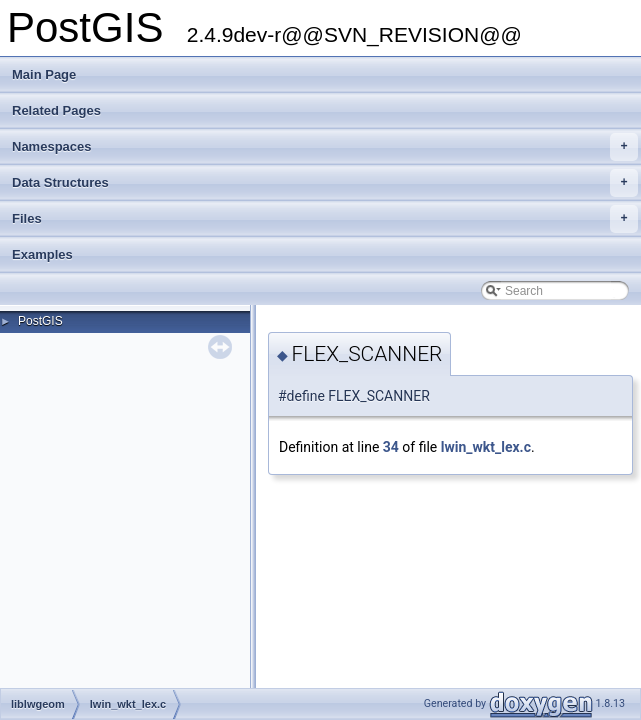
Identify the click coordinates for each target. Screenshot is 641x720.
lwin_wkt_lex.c (486, 447)
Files (325, 219)
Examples (42, 254)
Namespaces (325, 147)
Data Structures (325, 183)
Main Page (44, 74)
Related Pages (56, 110)
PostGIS (40, 321)
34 (391, 447)
